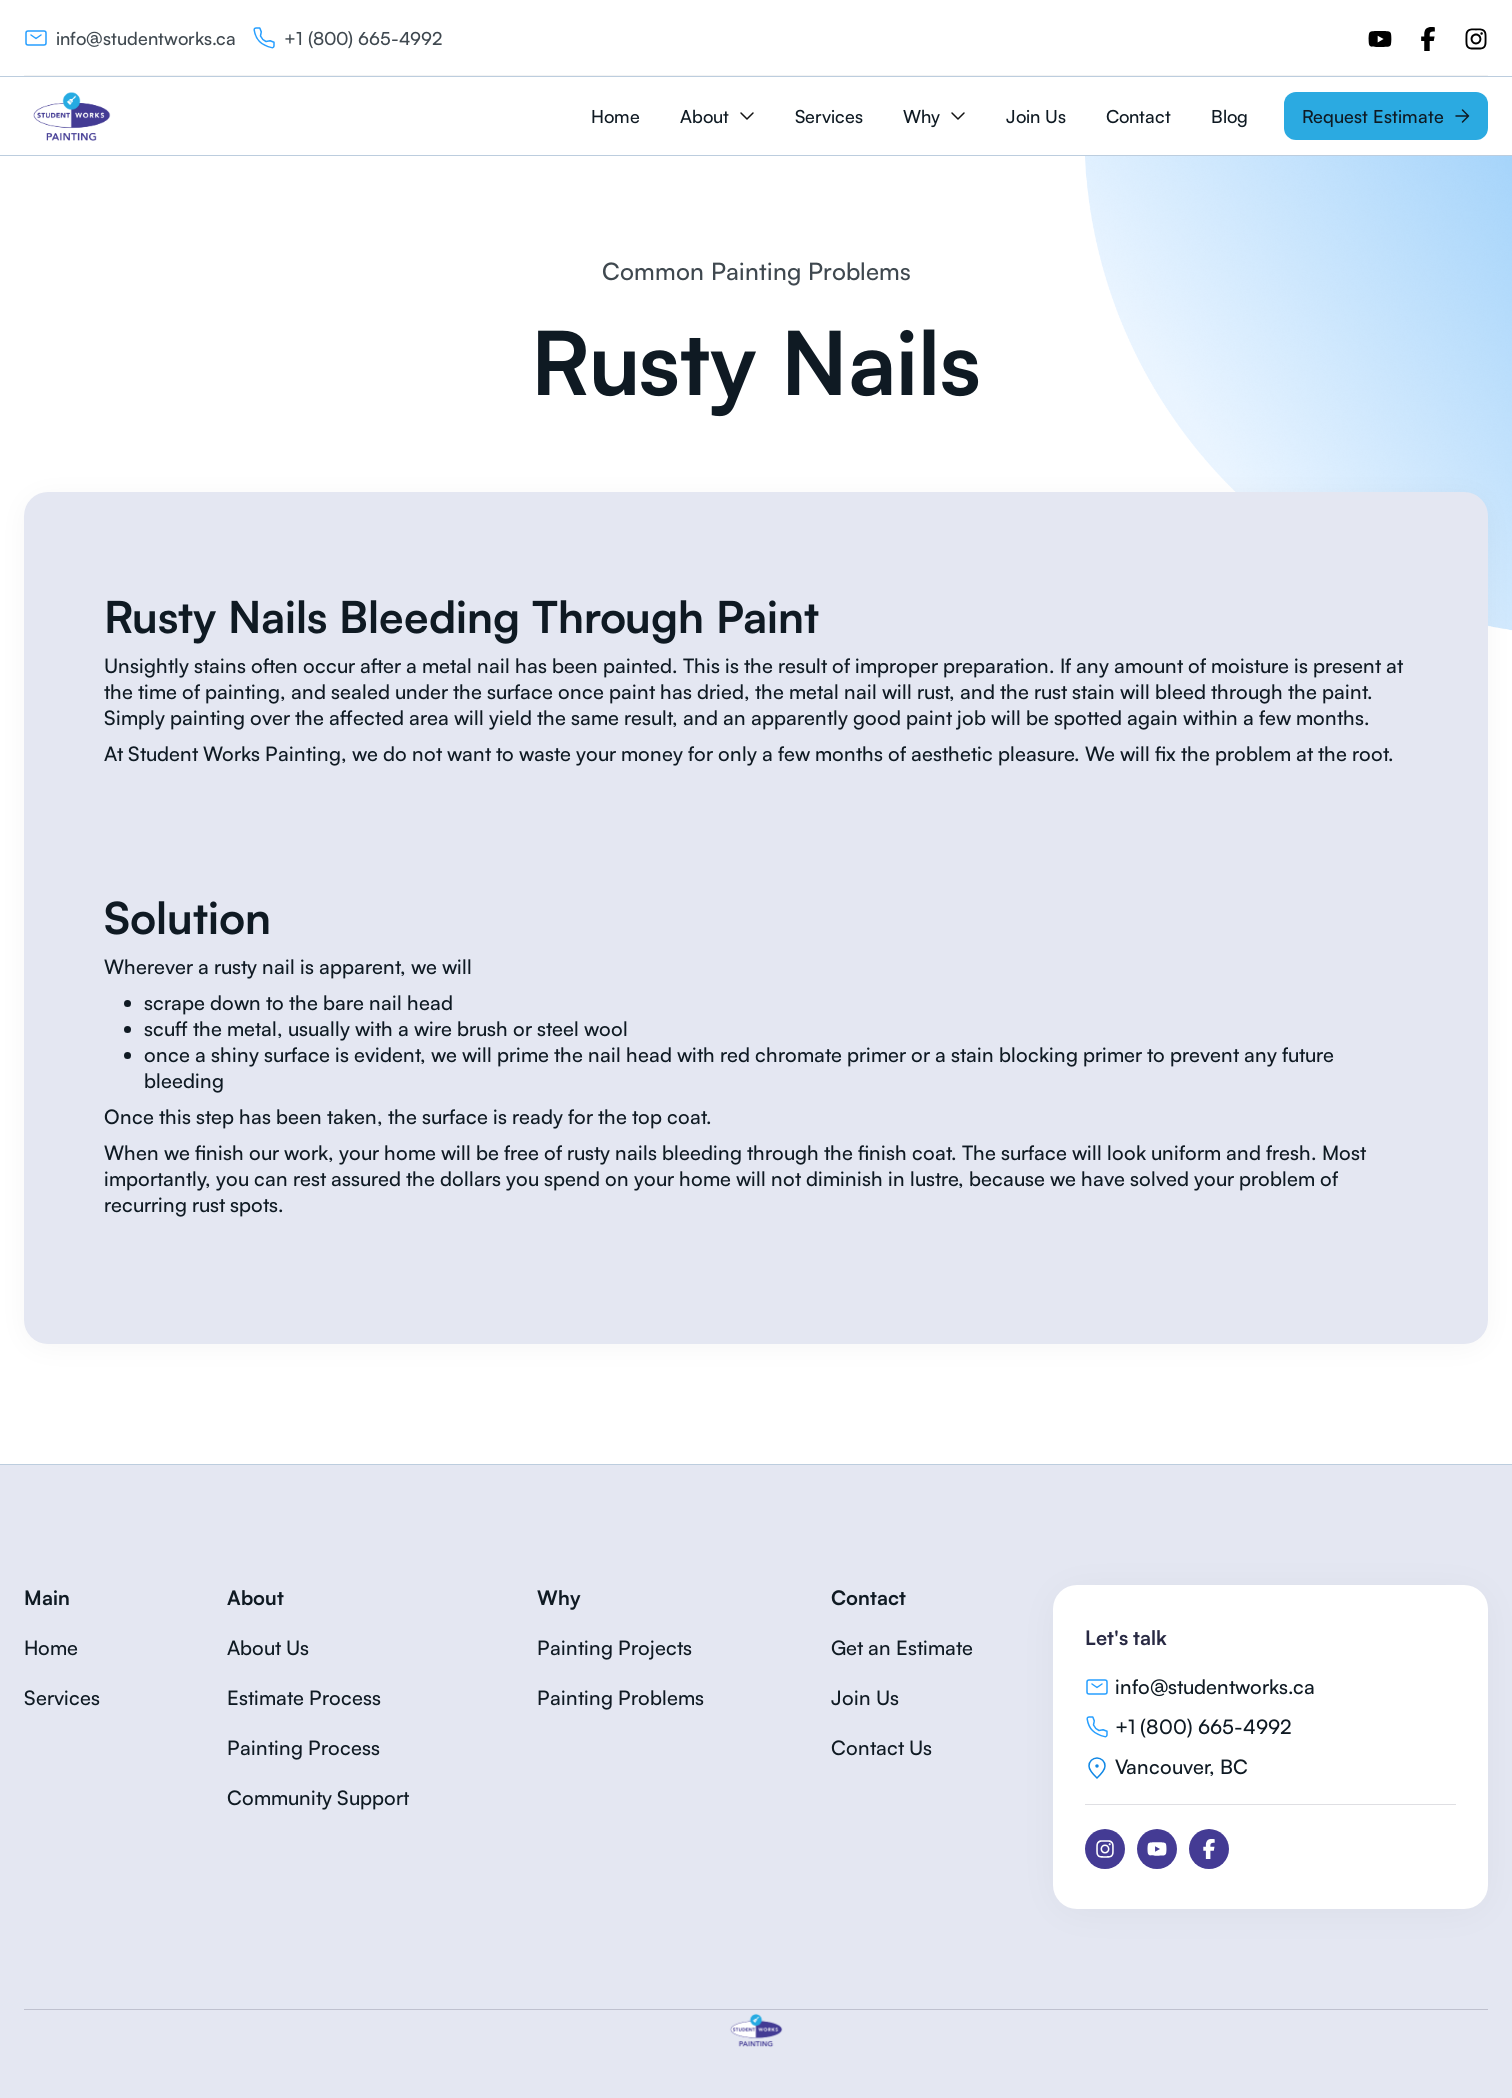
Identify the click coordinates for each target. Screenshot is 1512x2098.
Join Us (1036, 116)
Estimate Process (304, 1697)
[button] (717, 116)
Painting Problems (620, 1697)
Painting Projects (614, 1647)
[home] (71, 116)
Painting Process (303, 1747)
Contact (1138, 116)
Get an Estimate (902, 1647)
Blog (1229, 116)
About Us (268, 1647)
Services (829, 116)
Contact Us (881, 1747)
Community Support (318, 1797)
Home (615, 116)
